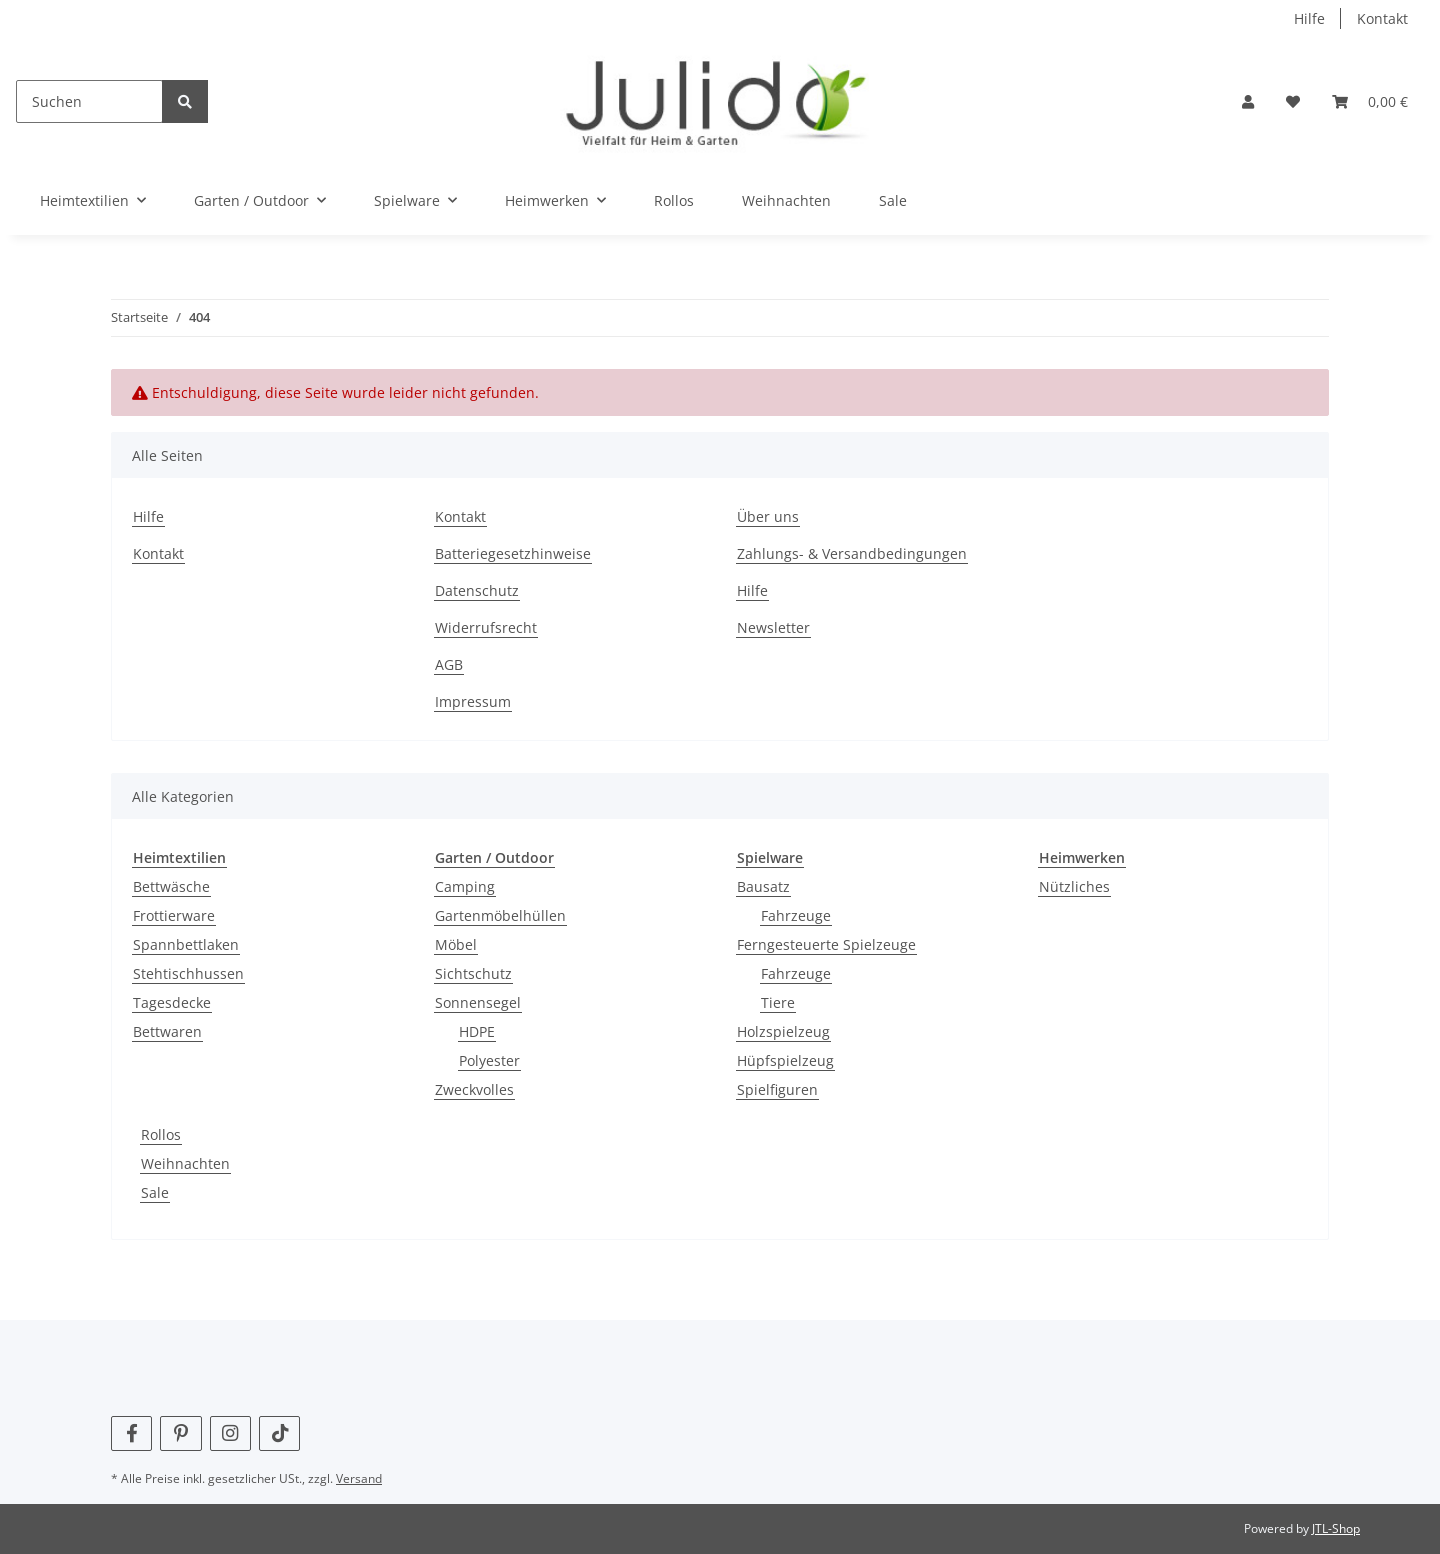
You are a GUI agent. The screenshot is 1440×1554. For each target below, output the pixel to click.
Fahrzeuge (796, 915)
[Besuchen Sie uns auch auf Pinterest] (180, 1433)
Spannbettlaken (186, 944)
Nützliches (1074, 886)
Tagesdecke (172, 1002)
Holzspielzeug (783, 1031)
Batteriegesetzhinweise (513, 553)
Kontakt (1382, 18)
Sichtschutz (473, 973)
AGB (449, 664)
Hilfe (1309, 18)
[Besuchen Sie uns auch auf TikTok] (279, 1433)
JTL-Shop (1336, 1528)
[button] (1248, 101)
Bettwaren (167, 1031)
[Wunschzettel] (1293, 101)
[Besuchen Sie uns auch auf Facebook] (131, 1433)
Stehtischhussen (188, 973)
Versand (359, 1478)
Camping (465, 886)
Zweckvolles (474, 1089)
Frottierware (174, 915)
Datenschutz (477, 590)
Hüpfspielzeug (785, 1060)
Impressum (473, 701)
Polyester (489, 1060)
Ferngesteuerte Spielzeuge (826, 944)
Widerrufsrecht (486, 627)
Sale (155, 1192)
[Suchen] (89, 101)
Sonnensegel (478, 1002)
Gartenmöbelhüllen (500, 915)
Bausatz (763, 886)
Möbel (456, 944)
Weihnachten (185, 1163)
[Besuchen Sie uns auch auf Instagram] (230, 1433)
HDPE (477, 1031)
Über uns (768, 516)
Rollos (161, 1134)
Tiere (778, 1002)
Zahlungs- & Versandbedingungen (852, 553)
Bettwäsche (171, 886)
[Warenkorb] (1370, 101)
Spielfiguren (777, 1089)
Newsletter (773, 627)
